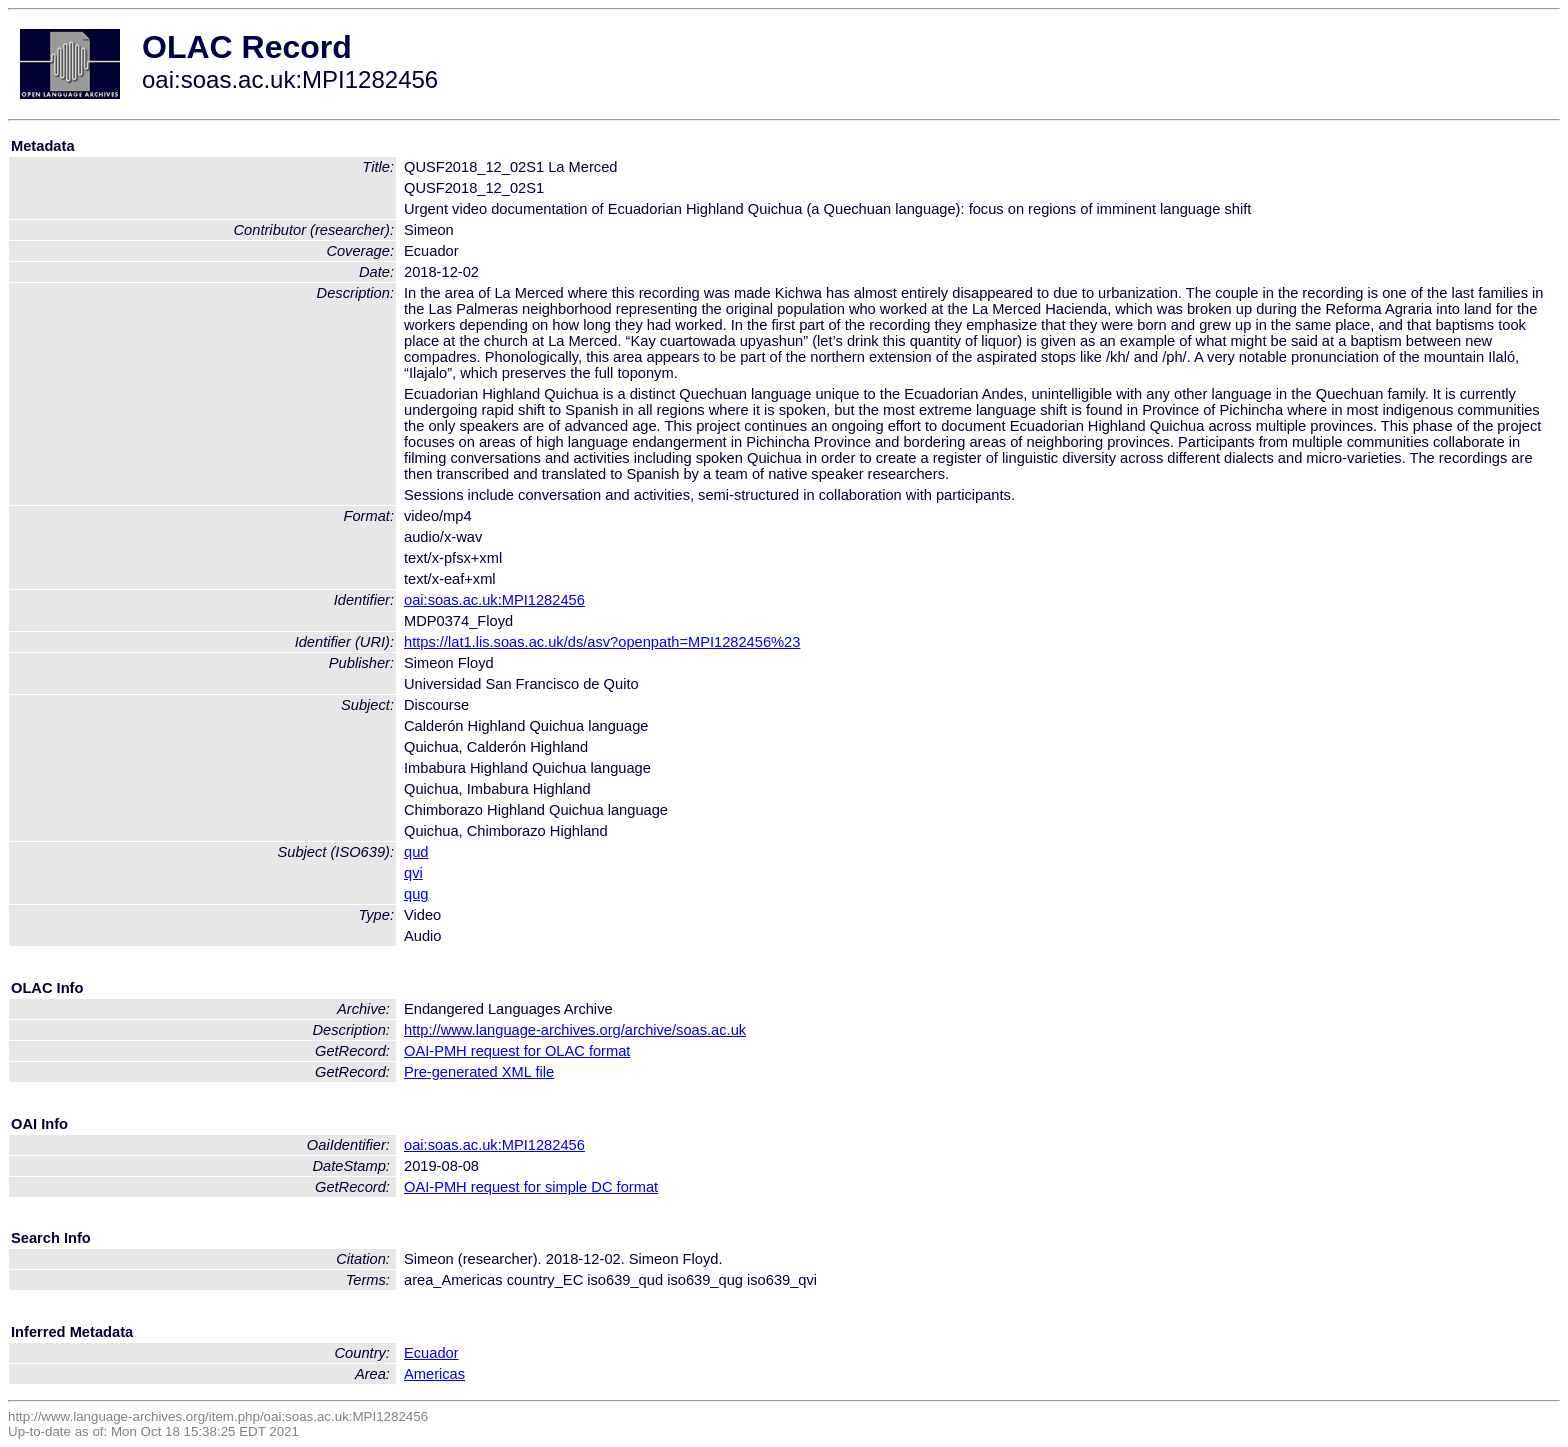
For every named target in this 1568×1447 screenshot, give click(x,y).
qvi (413, 873)
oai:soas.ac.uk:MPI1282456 (494, 600)
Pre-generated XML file (479, 1072)
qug (416, 894)
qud (416, 852)
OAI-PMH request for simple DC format (531, 1187)
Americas (434, 1374)
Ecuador (431, 1353)
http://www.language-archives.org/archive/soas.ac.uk (575, 1030)
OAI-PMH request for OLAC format (517, 1051)
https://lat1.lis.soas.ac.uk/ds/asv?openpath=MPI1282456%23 (602, 642)
